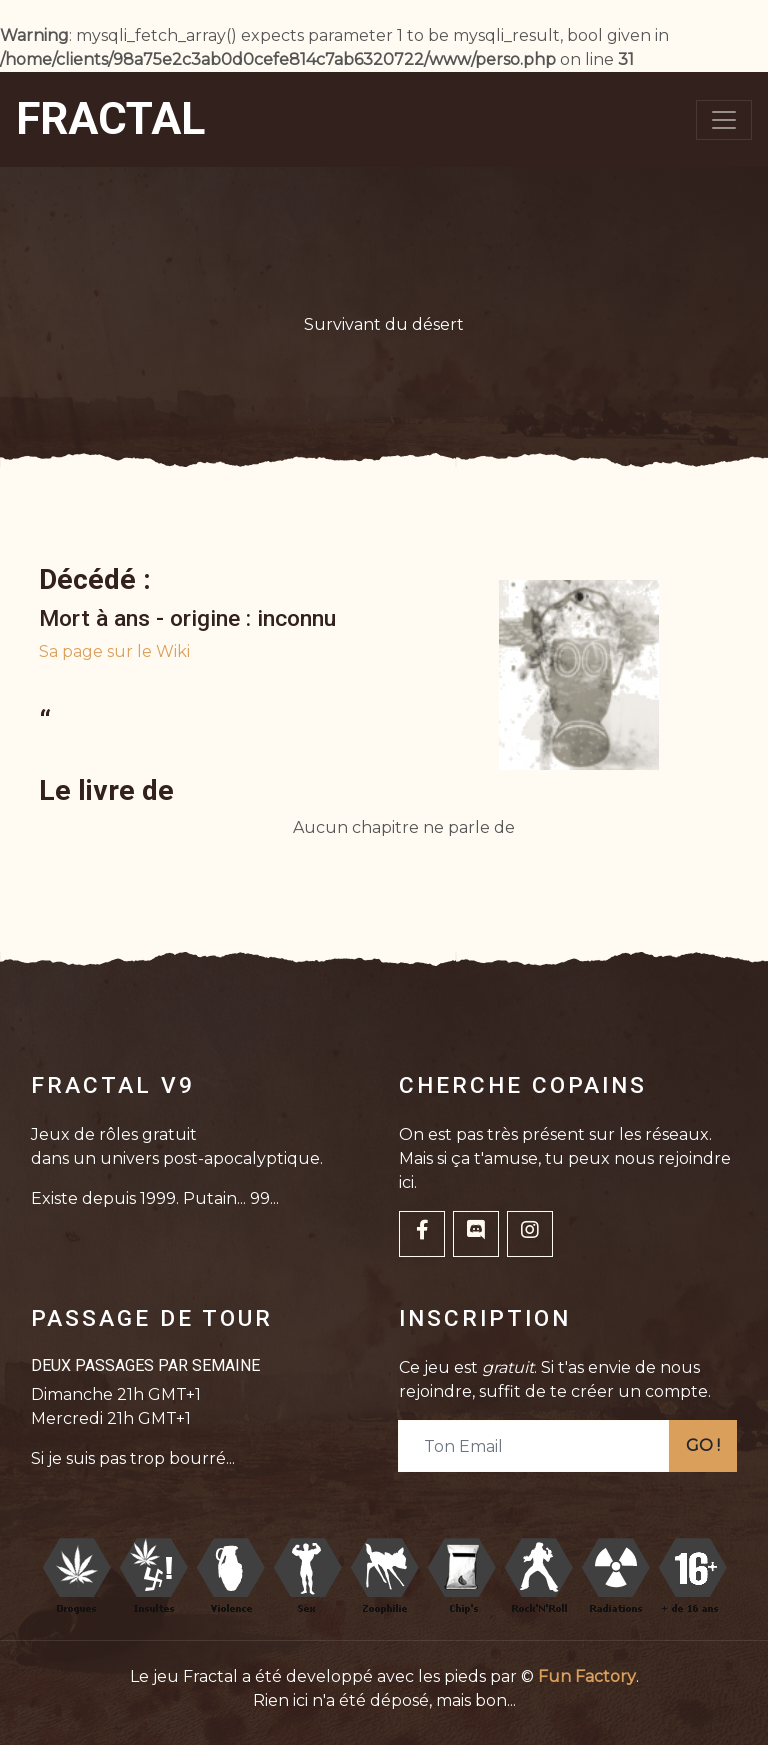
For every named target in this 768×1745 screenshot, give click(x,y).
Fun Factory (587, 1676)
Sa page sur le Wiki (114, 651)
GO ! (703, 1445)
